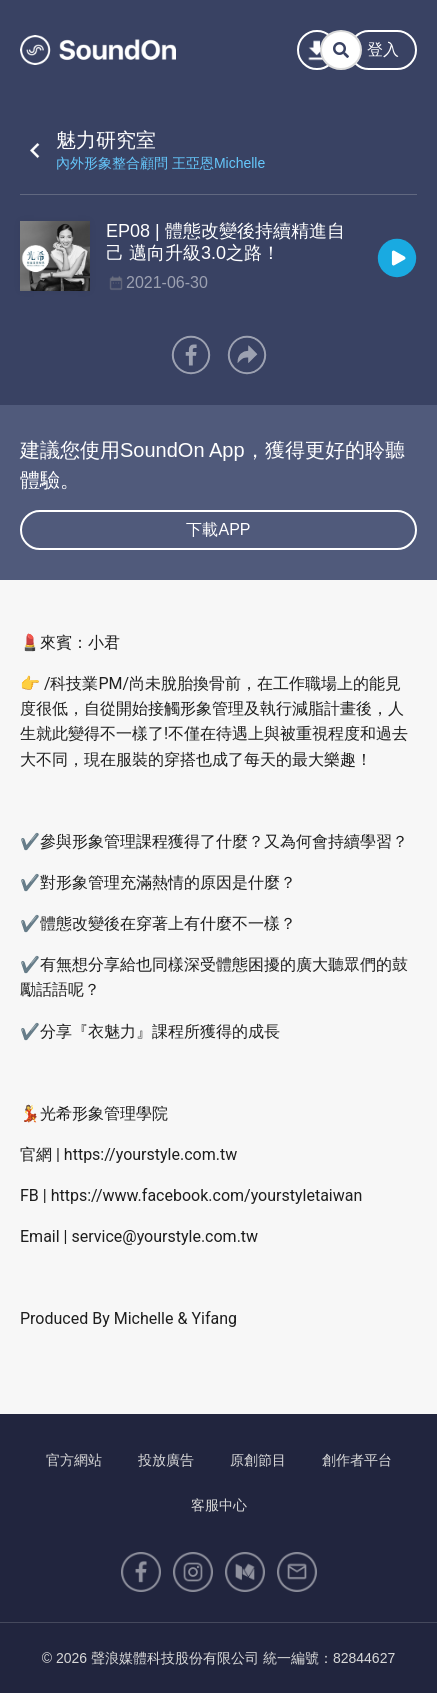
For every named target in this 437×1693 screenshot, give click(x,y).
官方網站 (74, 1460)
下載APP (218, 529)
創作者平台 (357, 1460)
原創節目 (258, 1460)
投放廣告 (166, 1460)
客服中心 (219, 1505)
